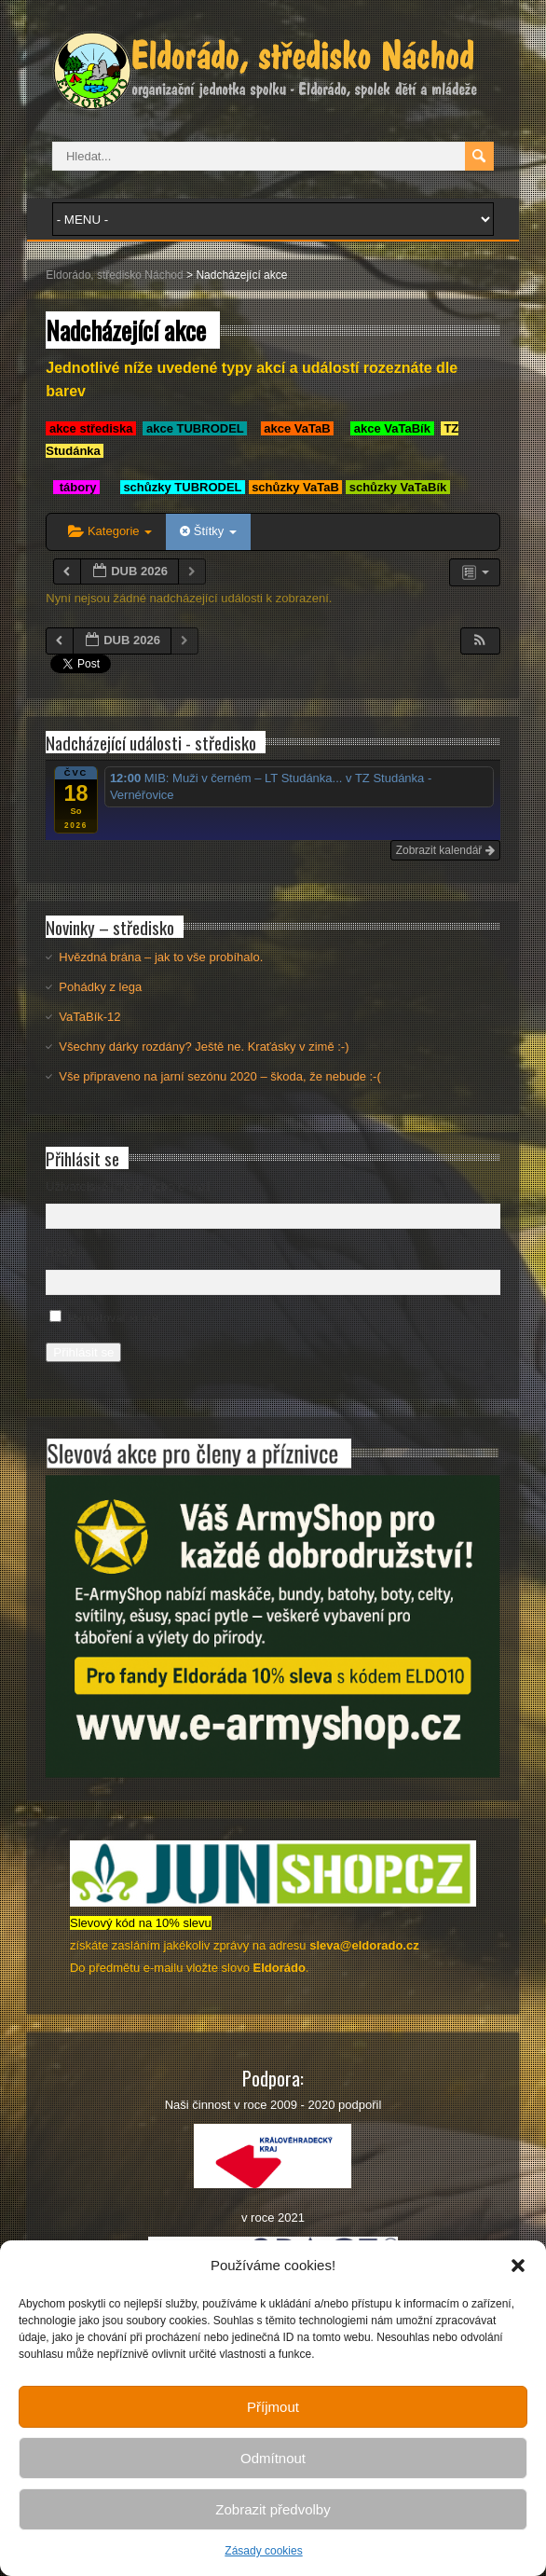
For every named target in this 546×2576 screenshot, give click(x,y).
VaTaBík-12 (89, 1017)
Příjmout (273, 2407)
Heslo (61, 1252)
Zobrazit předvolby (272, 2509)
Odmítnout (273, 2458)
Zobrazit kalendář (445, 850)
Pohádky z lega (100, 987)
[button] (518, 2265)
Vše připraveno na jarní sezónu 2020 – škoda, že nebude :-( (219, 1076)
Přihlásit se (83, 1352)
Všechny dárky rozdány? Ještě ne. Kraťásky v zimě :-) (203, 1047)
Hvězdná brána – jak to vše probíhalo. (161, 957)
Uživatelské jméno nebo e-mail (128, 1186)
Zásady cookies (263, 2550)
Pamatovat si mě (113, 1318)
